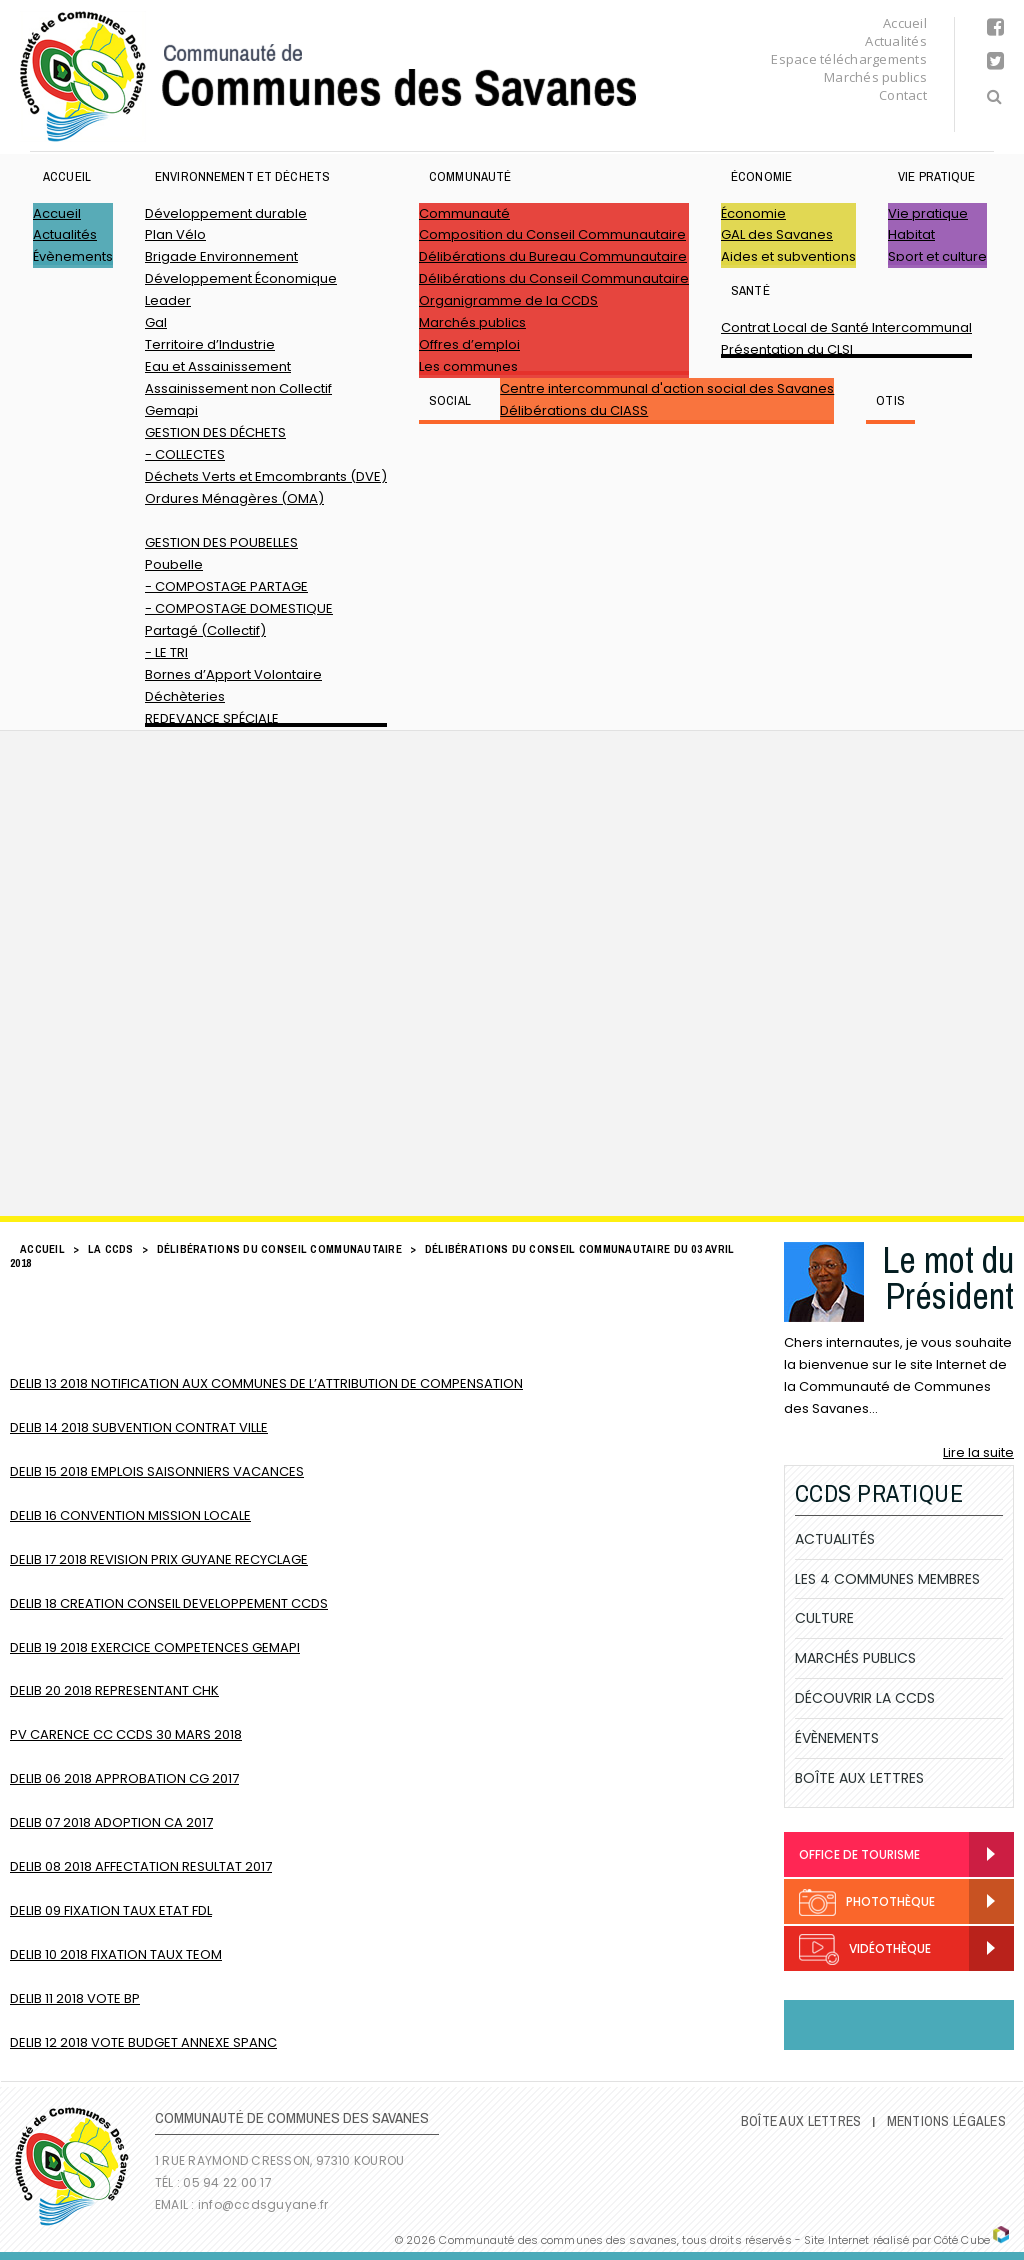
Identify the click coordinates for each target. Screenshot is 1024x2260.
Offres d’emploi (469, 344)
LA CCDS (111, 1249)
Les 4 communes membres (887, 1579)
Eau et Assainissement (218, 366)
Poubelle (174, 564)
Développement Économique (241, 278)
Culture (824, 1618)
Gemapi (171, 410)
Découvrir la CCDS (865, 1698)
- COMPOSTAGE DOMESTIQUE (239, 608)
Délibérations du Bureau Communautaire (553, 256)
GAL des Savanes (777, 234)
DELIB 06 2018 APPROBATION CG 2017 (124, 1778)
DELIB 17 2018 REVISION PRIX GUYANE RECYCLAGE (159, 1559)
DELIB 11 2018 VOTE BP (75, 1998)
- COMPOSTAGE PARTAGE (226, 586)
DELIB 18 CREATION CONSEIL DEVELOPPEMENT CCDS (169, 1603)
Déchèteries (185, 696)
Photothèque (867, 1902)
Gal (156, 322)
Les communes (468, 366)
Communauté (470, 176)
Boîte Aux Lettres (859, 1778)
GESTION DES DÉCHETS (215, 432)
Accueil (905, 23)
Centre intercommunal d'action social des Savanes (667, 388)
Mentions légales (946, 2121)
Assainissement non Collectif (238, 388)
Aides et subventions (788, 256)
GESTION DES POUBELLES (221, 542)
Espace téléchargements (849, 59)
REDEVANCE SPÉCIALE (212, 718)
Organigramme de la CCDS (508, 300)
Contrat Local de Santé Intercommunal (846, 327)
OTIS (890, 400)
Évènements (73, 256)
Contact (903, 95)
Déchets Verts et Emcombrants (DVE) (266, 476)
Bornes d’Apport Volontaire (233, 674)
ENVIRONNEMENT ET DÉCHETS (242, 176)
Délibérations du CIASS (574, 410)
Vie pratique (937, 176)
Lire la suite (978, 1452)
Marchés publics (875, 77)
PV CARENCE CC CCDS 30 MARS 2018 (126, 1734)
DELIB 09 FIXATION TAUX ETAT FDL (111, 1910)
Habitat (911, 234)
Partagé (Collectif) (205, 630)
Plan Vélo (175, 234)
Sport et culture (937, 256)
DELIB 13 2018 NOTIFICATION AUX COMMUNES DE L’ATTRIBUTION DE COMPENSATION (266, 1383)
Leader (168, 300)
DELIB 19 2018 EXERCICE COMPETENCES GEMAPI (155, 1647)
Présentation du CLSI (787, 349)
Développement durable (226, 213)
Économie (761, 176)
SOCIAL (450, 400)
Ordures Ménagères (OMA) (234, 498)
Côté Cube (962, 2240)
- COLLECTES (185, 454)
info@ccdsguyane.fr (263, 2204)
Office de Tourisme (859, 1854)
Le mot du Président (948, 1278)
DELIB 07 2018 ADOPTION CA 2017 (111, 1822)
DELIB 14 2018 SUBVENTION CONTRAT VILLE (139, 1427)
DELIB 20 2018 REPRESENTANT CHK (114, 1690)
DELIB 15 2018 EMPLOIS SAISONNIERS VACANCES (157, 1471)
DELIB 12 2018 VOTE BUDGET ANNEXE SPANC (143, 2042)
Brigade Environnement (221, 256)
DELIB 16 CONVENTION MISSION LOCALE (130, 1515)
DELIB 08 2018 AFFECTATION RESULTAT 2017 (141, 1866)
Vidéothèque (865, 1949)
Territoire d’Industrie (210, 344)
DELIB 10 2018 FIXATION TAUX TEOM (116, 1954)
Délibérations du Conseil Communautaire (554, 278)
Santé (750, 290)
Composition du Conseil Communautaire (552, 234)
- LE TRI (166, 652)
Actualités (896, 41)
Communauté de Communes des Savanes (328, 76)
